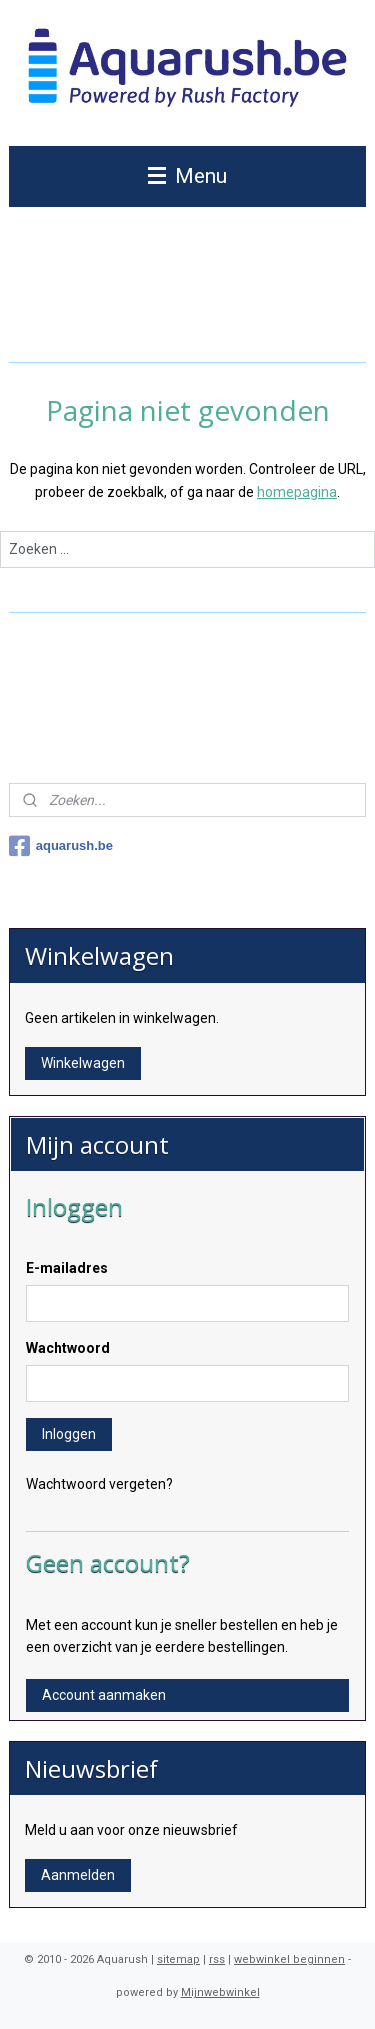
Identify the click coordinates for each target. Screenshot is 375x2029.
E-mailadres (67, 1268)
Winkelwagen (83, 1063)
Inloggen (69, 1434)
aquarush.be (61, 846)
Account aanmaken (104, 1695)
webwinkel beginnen (289, 1959)
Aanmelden (78, 1875)
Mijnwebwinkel (220, 1992)
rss (217, 1959)
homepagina (297, 491)
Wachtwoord (68, 1348)
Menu (187, 176)
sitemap (178, 1959)
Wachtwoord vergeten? (99, 1484)
